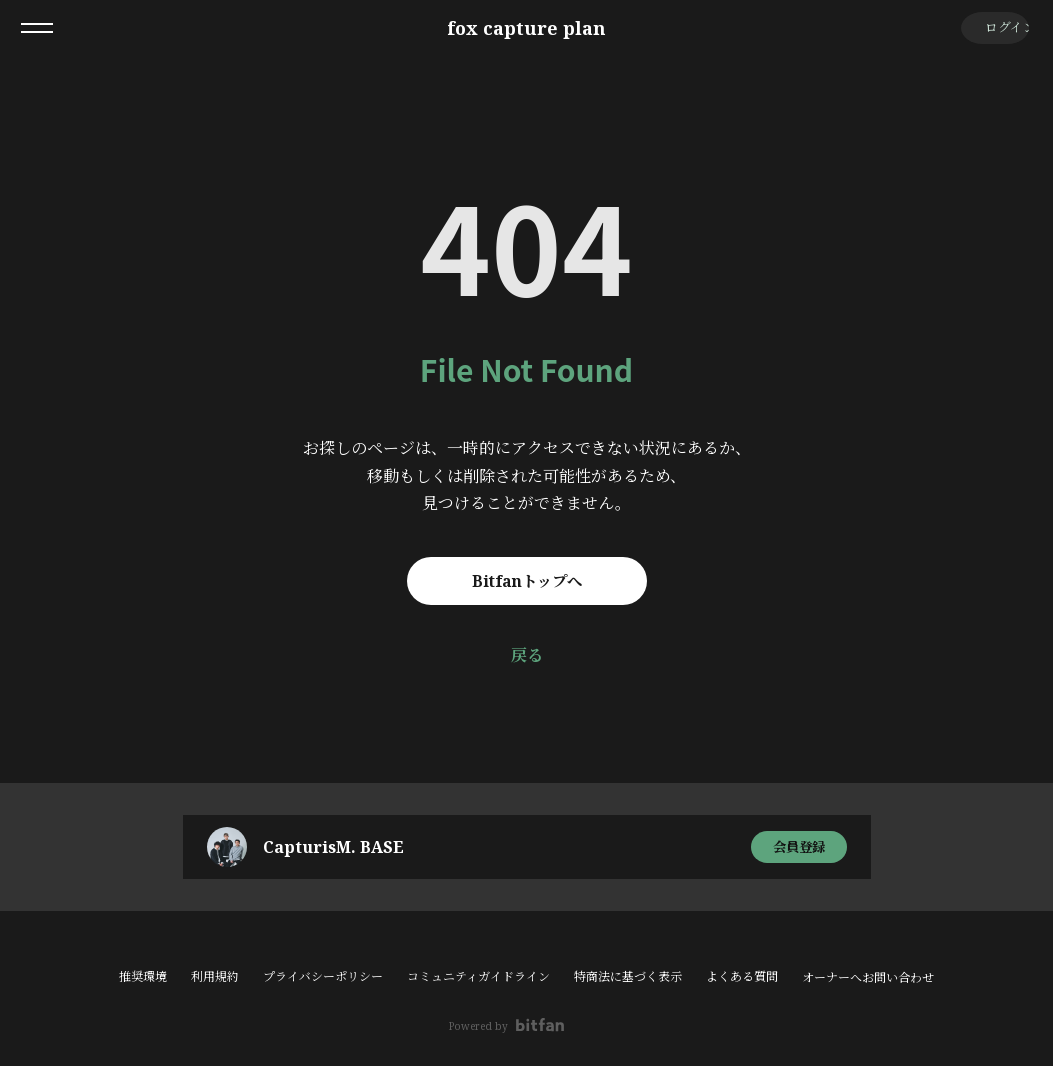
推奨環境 (143, 976)
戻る (527, 655)
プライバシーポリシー (323, 976)
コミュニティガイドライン (478, 976)
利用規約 (215, 976)
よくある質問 (742, 976)
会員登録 (799, 846)
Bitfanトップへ (526, 581)
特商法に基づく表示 (628, 976)
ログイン (993, 27)
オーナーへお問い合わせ (868, 978)
